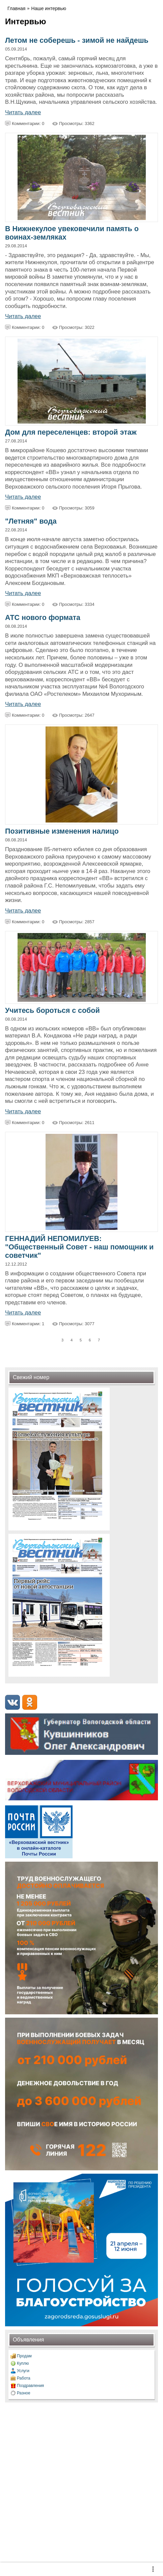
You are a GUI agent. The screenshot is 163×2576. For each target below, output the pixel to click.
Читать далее (23, 112)
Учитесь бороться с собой (52, 1010)
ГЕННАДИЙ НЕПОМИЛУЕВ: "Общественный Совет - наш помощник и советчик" (79, 1247)
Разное (23, 2393)
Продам (24, 2356)
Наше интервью (48, 8)
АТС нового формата (42, 618)
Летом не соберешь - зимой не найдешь (76, 40)
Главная (16, 8)
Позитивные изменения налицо (62, 831)
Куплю (23, 2363)
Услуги (23, 2370)
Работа (23, 2378)
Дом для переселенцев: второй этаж (71, 432)
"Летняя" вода (31, 521)
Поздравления (30, 2385)
